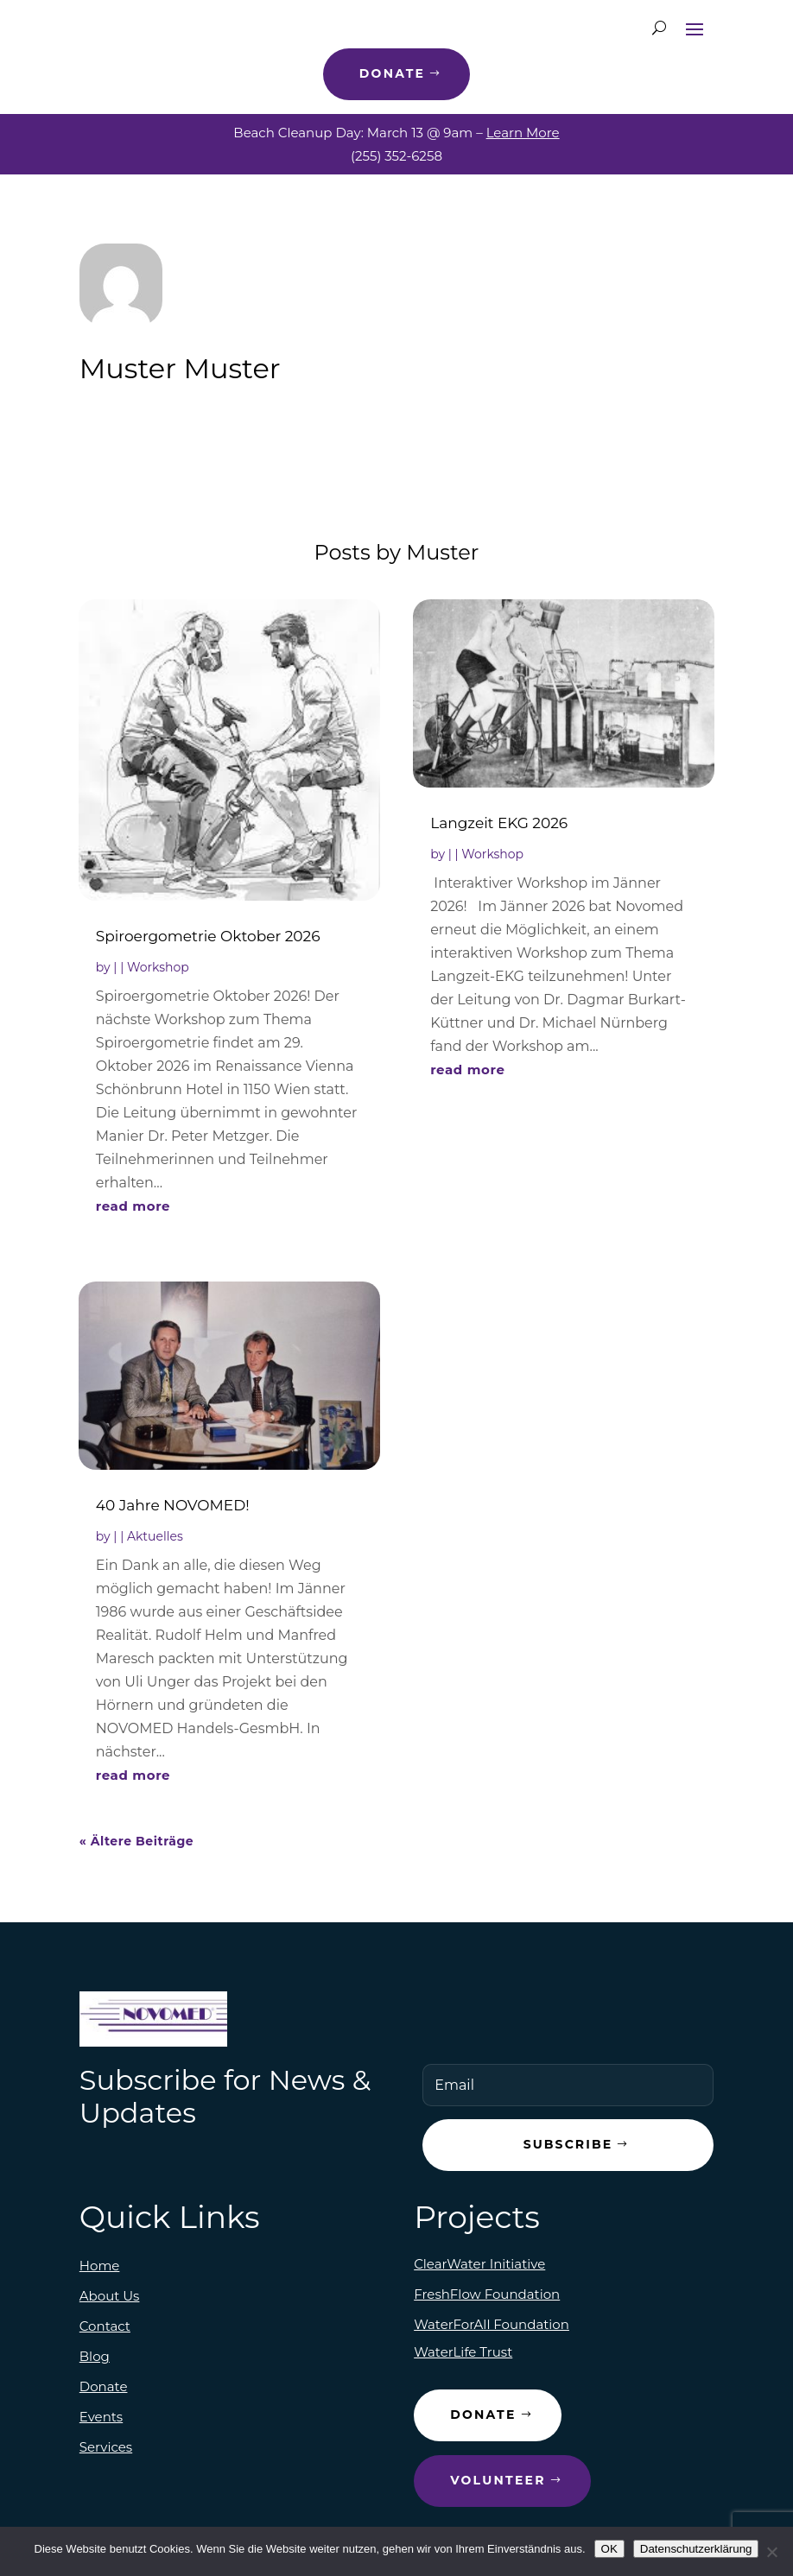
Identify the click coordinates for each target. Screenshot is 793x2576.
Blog (94, 2356)
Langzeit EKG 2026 (499, 823)
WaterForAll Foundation (491, 2324)
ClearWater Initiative (479, 2264)
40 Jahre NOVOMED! (173, 1505)
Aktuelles (155, 1536)
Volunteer (498, 2480)
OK (609, 2548)
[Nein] (771, 2551)
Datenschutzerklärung (696, 2548)
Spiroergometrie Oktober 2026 (208, 936)
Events (101, 2416)
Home (99, 2265)
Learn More (523, 132)
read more (133, 1206)
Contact (104, 2326)
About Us (109, 2296)
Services (105, 2447)
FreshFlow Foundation (487, 2294)
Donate (392, 73)
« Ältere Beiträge (136, 1841)
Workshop (158, 967)
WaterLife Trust (463, 2352)
